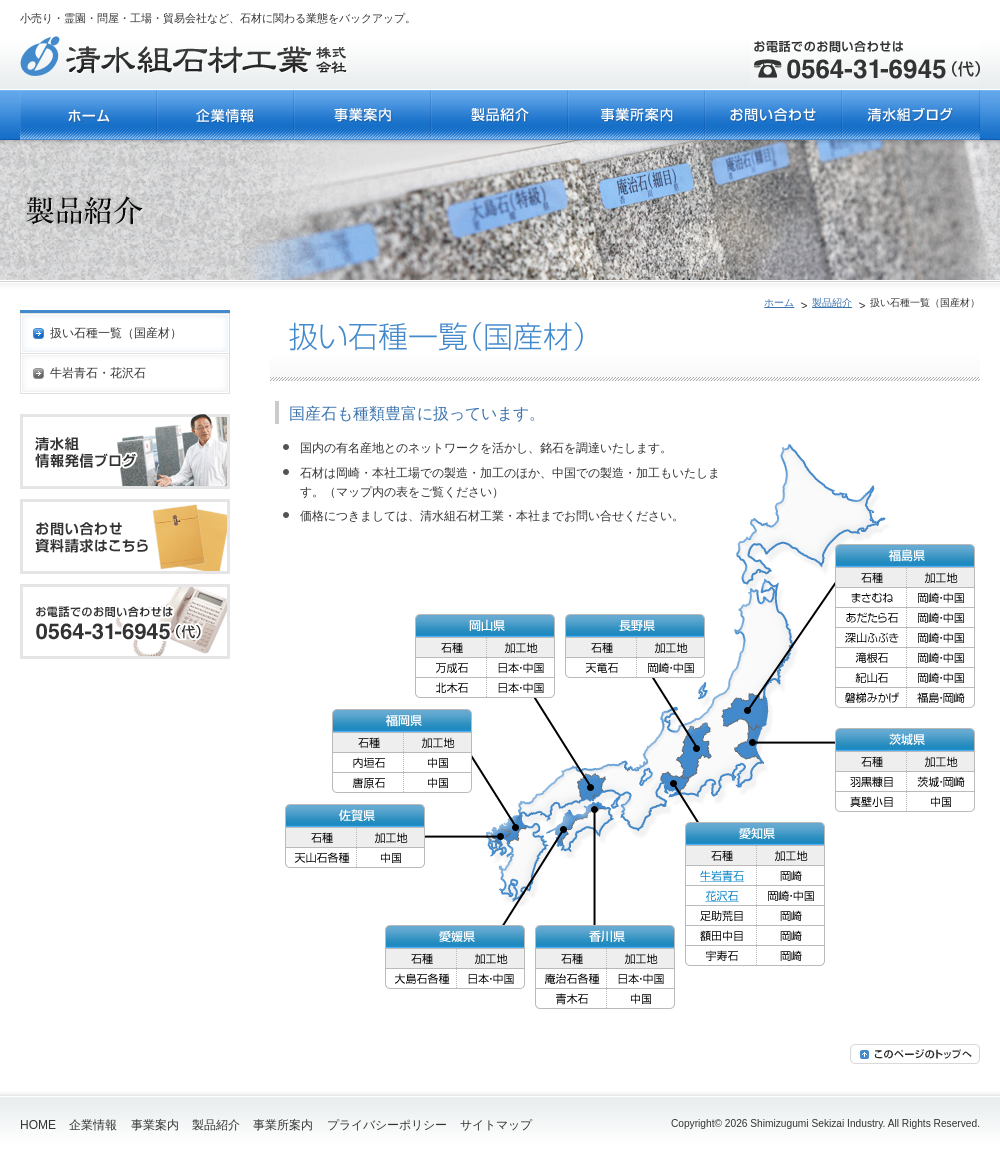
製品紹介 (832, 302)
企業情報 (93, 1125)
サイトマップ (496, 1125)
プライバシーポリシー (387, 1125)
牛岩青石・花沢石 (98, 373)
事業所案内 (283, 1125)
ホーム (779, 302)
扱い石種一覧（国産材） (116, 333)
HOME (38, 1125)
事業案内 (155, 1125)
